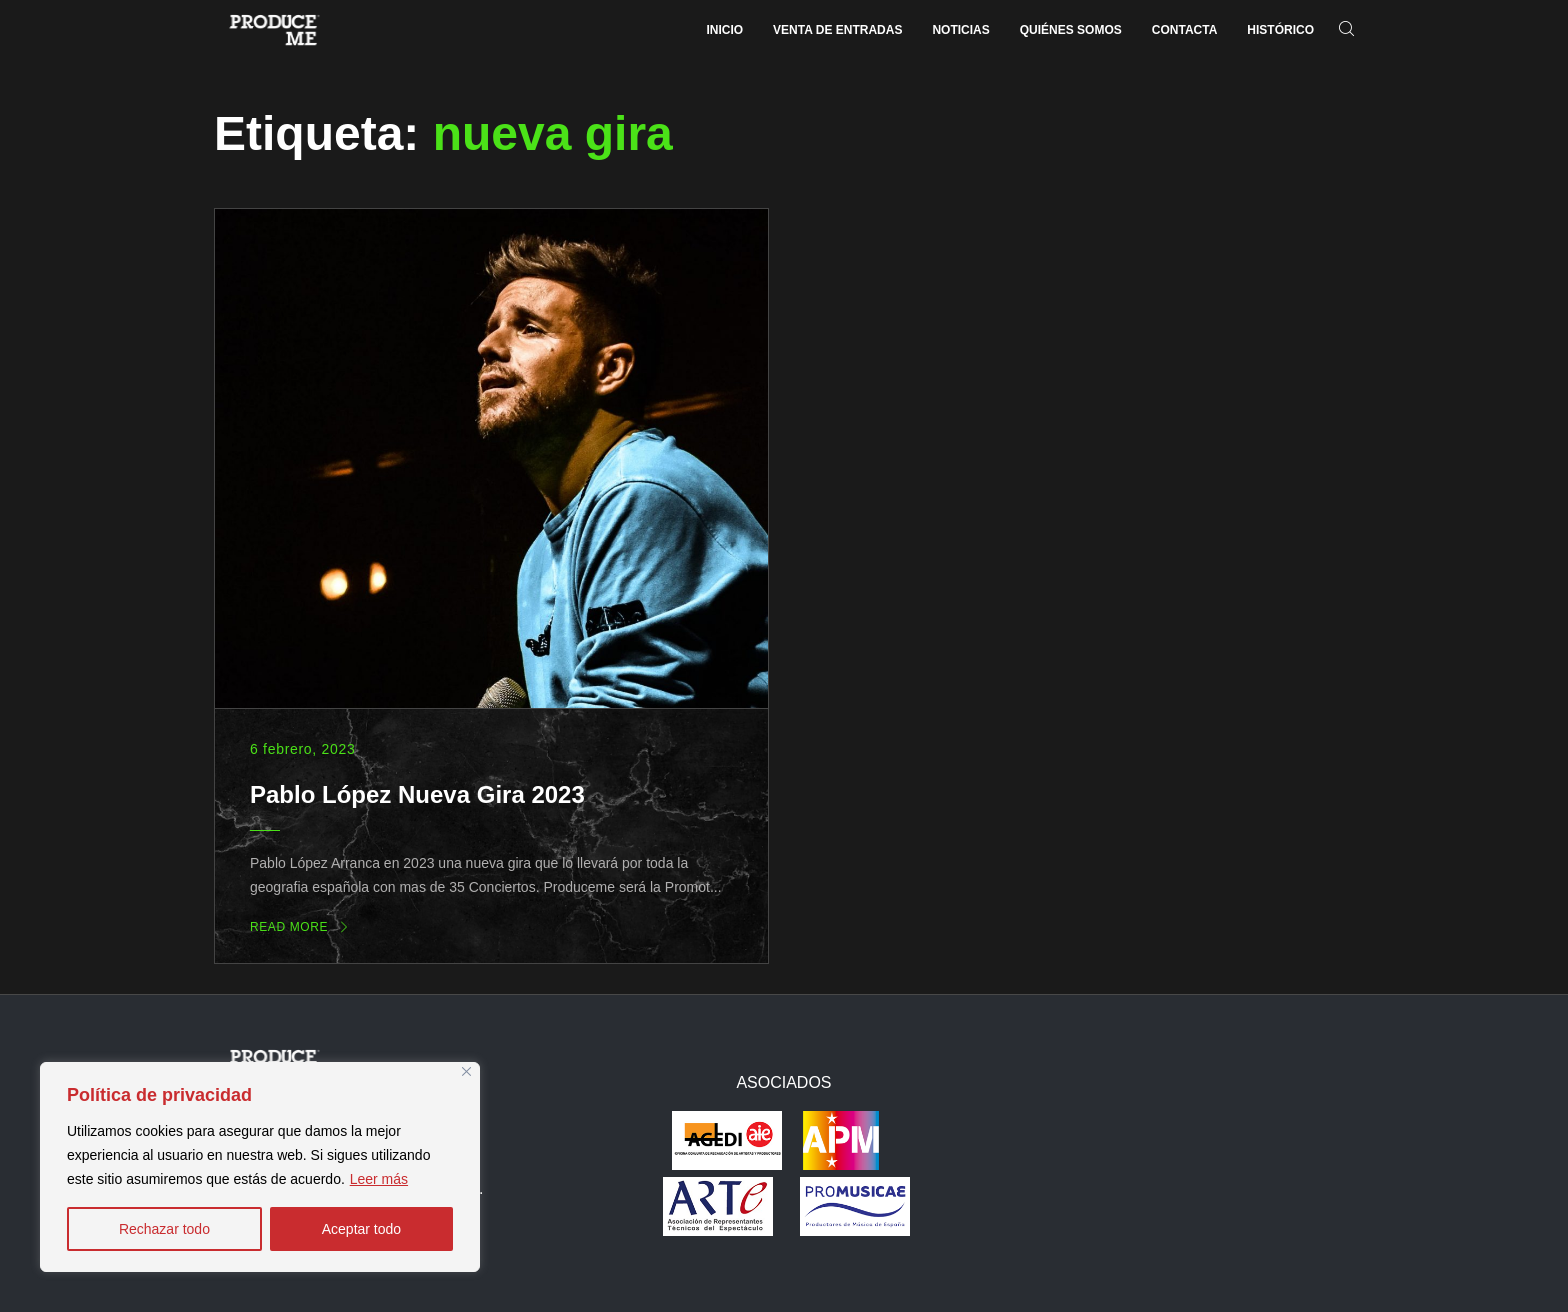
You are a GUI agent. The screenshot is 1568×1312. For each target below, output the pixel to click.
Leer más (379, 1179)
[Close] (466, 1071)
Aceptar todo (361, 1229)
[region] (260, 1167)
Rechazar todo (164, 1229)
